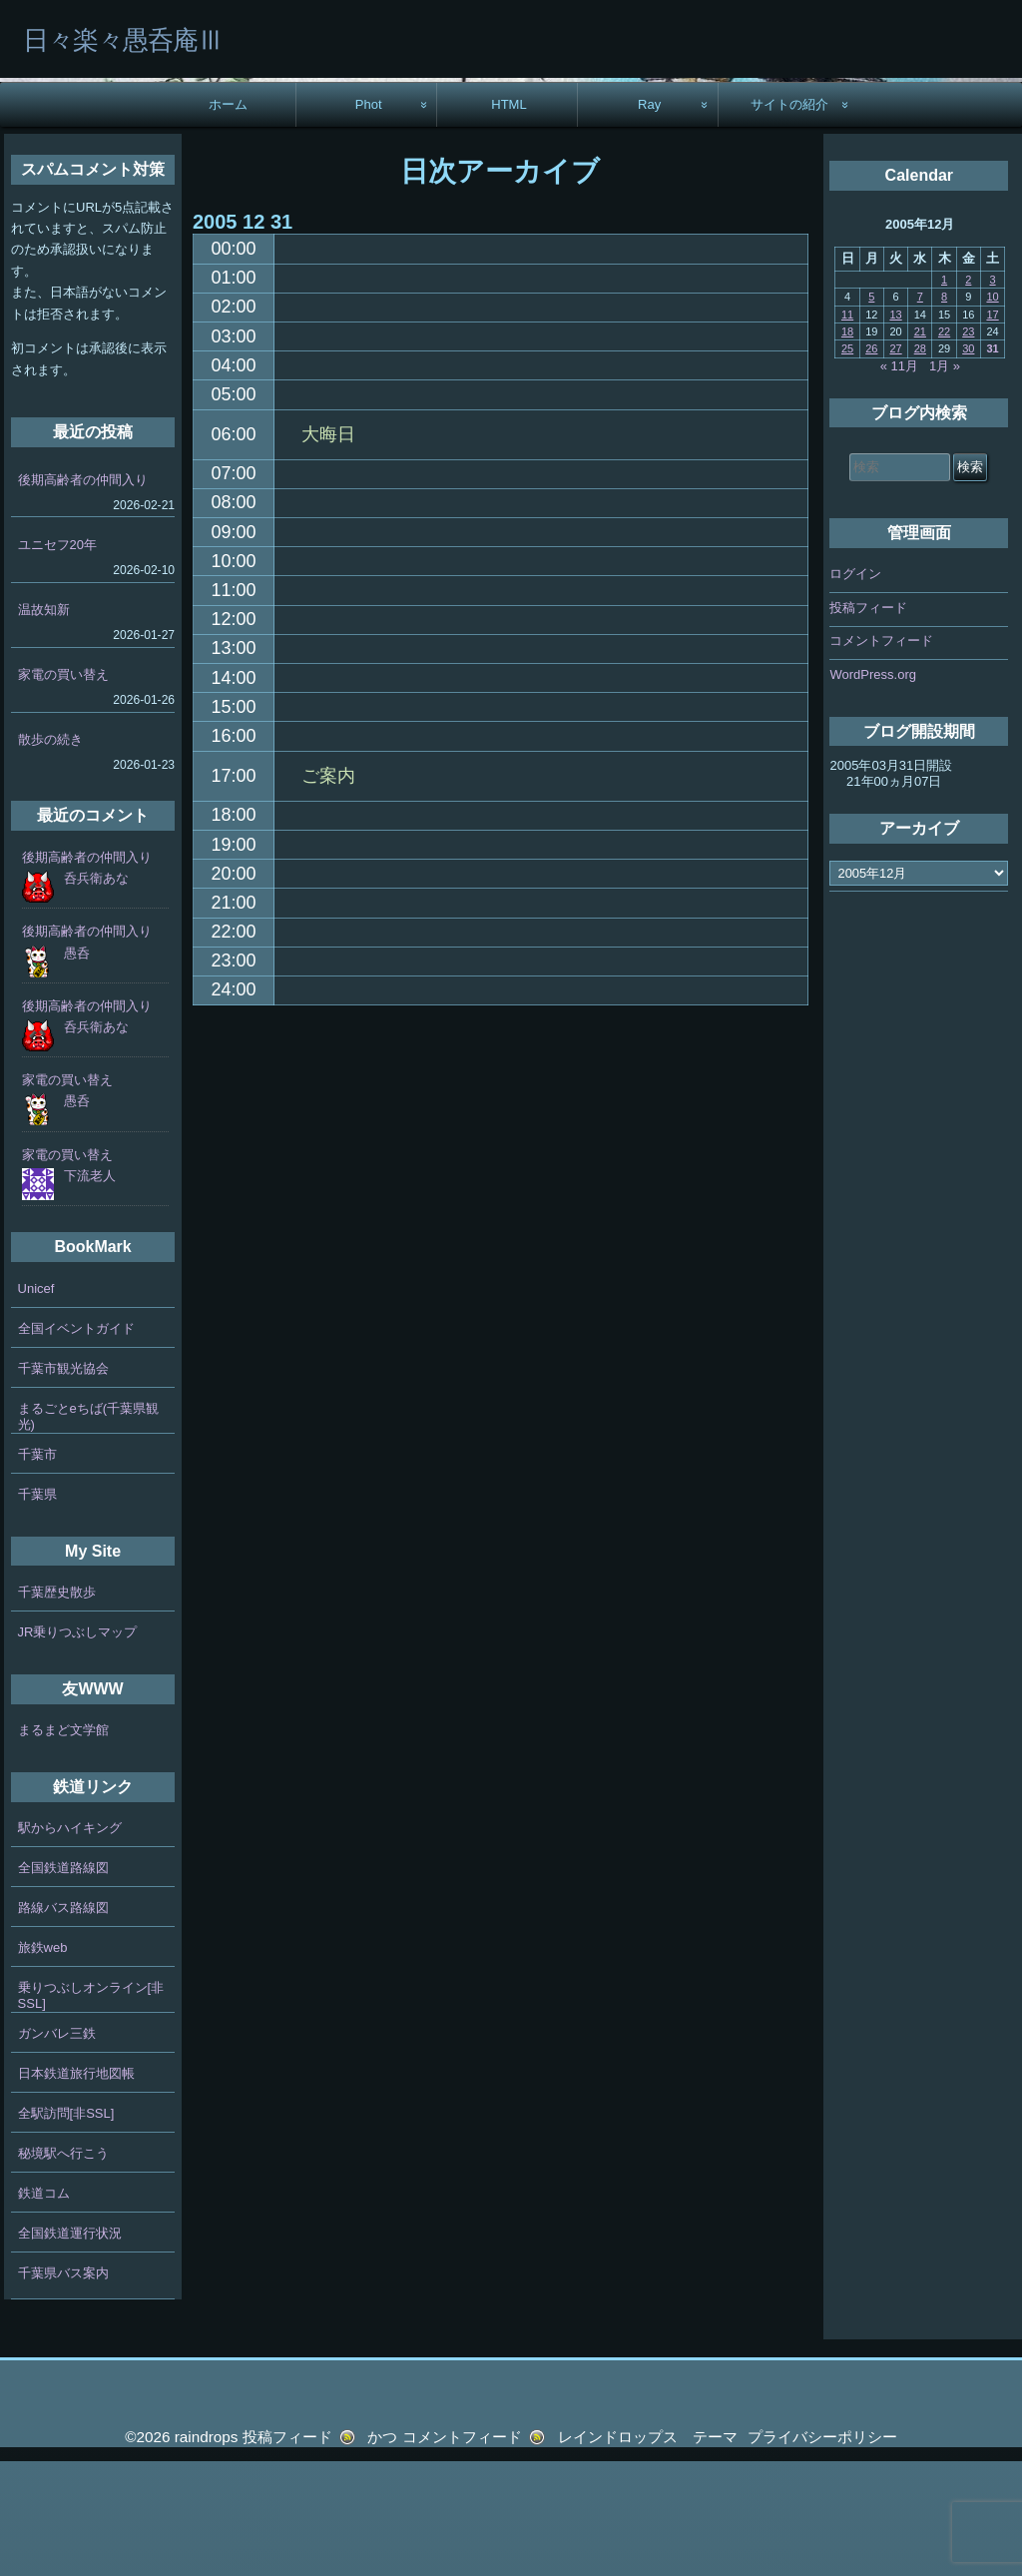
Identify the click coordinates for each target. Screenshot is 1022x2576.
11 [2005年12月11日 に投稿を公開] (847, 429)
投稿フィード (868, 722)
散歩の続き (50, 854)
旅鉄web (43, 2062)
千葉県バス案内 (63, 2387)
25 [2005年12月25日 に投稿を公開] (847, 464)
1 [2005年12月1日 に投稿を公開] (944, 394)
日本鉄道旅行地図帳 (76, 2188)
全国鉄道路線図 (63, 1982)
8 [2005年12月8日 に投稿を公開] (944, 411)
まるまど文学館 (63, 1844)
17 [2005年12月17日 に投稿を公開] (992, 429)
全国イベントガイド (76, 1443)
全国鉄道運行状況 (70, 2347)
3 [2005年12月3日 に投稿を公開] (993, 394)
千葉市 (37, 1569)
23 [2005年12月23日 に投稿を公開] (968, 446)
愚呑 (77, 1067)
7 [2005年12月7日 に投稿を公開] (920, 411)
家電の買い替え (63, 789)
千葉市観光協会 (63, 1483)
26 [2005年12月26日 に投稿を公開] (871, 464)
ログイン (855, 688)
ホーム (228, 219)
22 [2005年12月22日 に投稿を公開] (944, 446)
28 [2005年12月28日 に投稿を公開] (920, 464)
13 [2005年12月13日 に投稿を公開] (895, 429)
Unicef (36, 1403)
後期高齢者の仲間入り (83, 594)
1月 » (944, 480)
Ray (649, 219)
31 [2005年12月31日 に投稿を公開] (992, 464)
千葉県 (37, 1609)
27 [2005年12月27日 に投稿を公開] (895, 464)
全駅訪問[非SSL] (66, 2228)
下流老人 (90, 1290)
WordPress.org (872, 789)
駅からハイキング (70, 1942)
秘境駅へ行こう (63, 2267)
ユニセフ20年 (57, 659)
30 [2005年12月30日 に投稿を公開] (968, 464)
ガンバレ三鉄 (57, 2148)
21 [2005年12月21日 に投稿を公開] (920, 446)
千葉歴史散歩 (57, 1706)
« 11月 (899, 480)
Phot (368, 219)
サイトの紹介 (789, 219)
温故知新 (44, 724)
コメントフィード (881, 755)
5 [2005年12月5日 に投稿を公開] (871, 411)
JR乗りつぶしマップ (78, 1746)
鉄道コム (44, 2307)
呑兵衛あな (96, 992)
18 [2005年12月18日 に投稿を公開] (847, 446)
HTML (509, 219)
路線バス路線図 (63, 2022)
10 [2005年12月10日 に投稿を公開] (992, 411)
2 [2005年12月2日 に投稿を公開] (968, 394)
